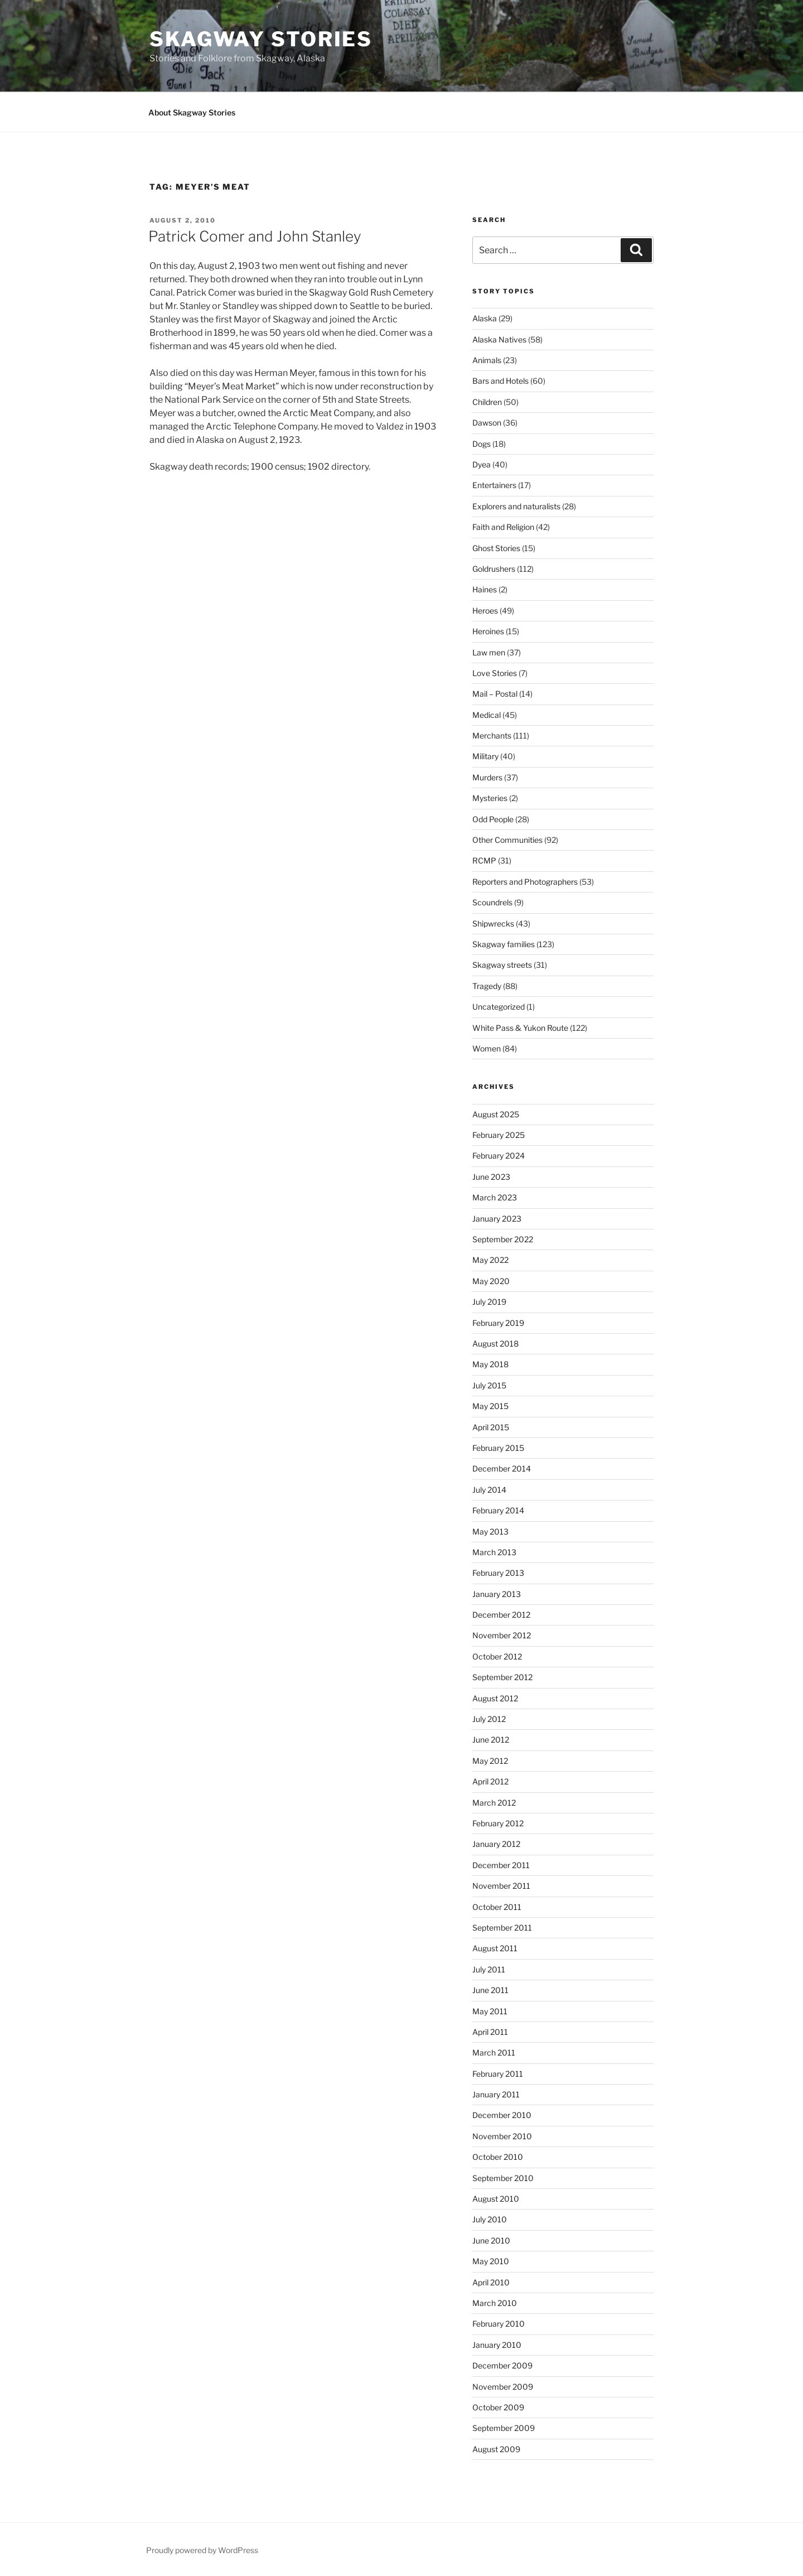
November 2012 (501, 1635)
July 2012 (489, 1719)
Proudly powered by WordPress (202, 2550)
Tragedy (486, 986)
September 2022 (502, 1239)
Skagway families (503, 944)
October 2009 (498, 2407)
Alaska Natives (499, 339)
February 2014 (498, 1510)
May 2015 (490, 1406)
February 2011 (497, 2073)
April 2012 (490, 1781)
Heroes (485, 610)
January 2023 (496, 1218)
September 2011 (502, 1927)
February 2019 (498, 1323)
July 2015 (489, 1385)
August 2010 (495, 2198)
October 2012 (497, 1656)
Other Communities (507, 840)
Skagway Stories (261, 39)
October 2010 (497, 2157)
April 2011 (490, 2032)
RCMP (484, 860)
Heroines (488, 631)
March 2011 (493, 2052)
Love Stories (494, 673)
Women (486, 1048)
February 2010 (498, 2323)
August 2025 (495, 1114)
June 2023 (491, 1176)
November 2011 (501, 1885)
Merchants (491, 735)
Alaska (484, 318)
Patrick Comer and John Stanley (254, 236)
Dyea (481, 464)
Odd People (493, 819)
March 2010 (494, 2303)
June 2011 (490, 1990)
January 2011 (496, 2094)
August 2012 (495, 1698)
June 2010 (491, 2240)
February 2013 (498, 1573)
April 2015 (490, 1427)
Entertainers (494, 485)
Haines (484, 589)
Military (485, 756)
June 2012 (490, 1739)
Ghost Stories (496, 548)
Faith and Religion (503, 527)
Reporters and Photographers (525, 881)
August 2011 (494, 1948)
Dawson (486, 422)
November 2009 (502, 2386)
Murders (487, 777)
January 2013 (496, 1594)
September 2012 (502, 1677)
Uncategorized (498, 1006)
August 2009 (496, 2449)
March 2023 (494, 1197)
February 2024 (498, 1155)
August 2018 (495, 1343)
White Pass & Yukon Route (520, 1028)
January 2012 (496, 1844)
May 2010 (490, 2261)
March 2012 (494, 1802)
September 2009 (503, 2428)
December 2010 (501, 2115)
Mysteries (489, 798)
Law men (488, 652)
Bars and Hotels (500, 380)
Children (487, 402)
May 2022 (490, 1260)
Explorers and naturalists (516, 506)
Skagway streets (502, 964)
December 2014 (501, 1468)
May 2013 (490, 1531)
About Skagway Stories (191, 112)
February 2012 (498, 1823)
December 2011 (501, 1865)
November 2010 (502, 2136)
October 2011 (496, 1907)
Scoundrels (492, 902)
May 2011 (489, 2011)
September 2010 (503, 2178)
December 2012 (501, 1614)
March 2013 (494, 1552)
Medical (486, 715)
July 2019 (489, 1301)
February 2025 (498, 1135)
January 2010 (496, 2345)
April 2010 (491, 2282)
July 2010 (489, 2219)
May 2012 (490, 1760)
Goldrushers (493, 568)
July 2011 (488, 1969)
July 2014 (489, 1489)
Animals (486, 360)
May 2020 (491, 1281)
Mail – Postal (494, 693)
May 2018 (490, 1364)
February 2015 (498, 1448)
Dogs (481, 443)
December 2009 (502, 2365)
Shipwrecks (493, 923)
